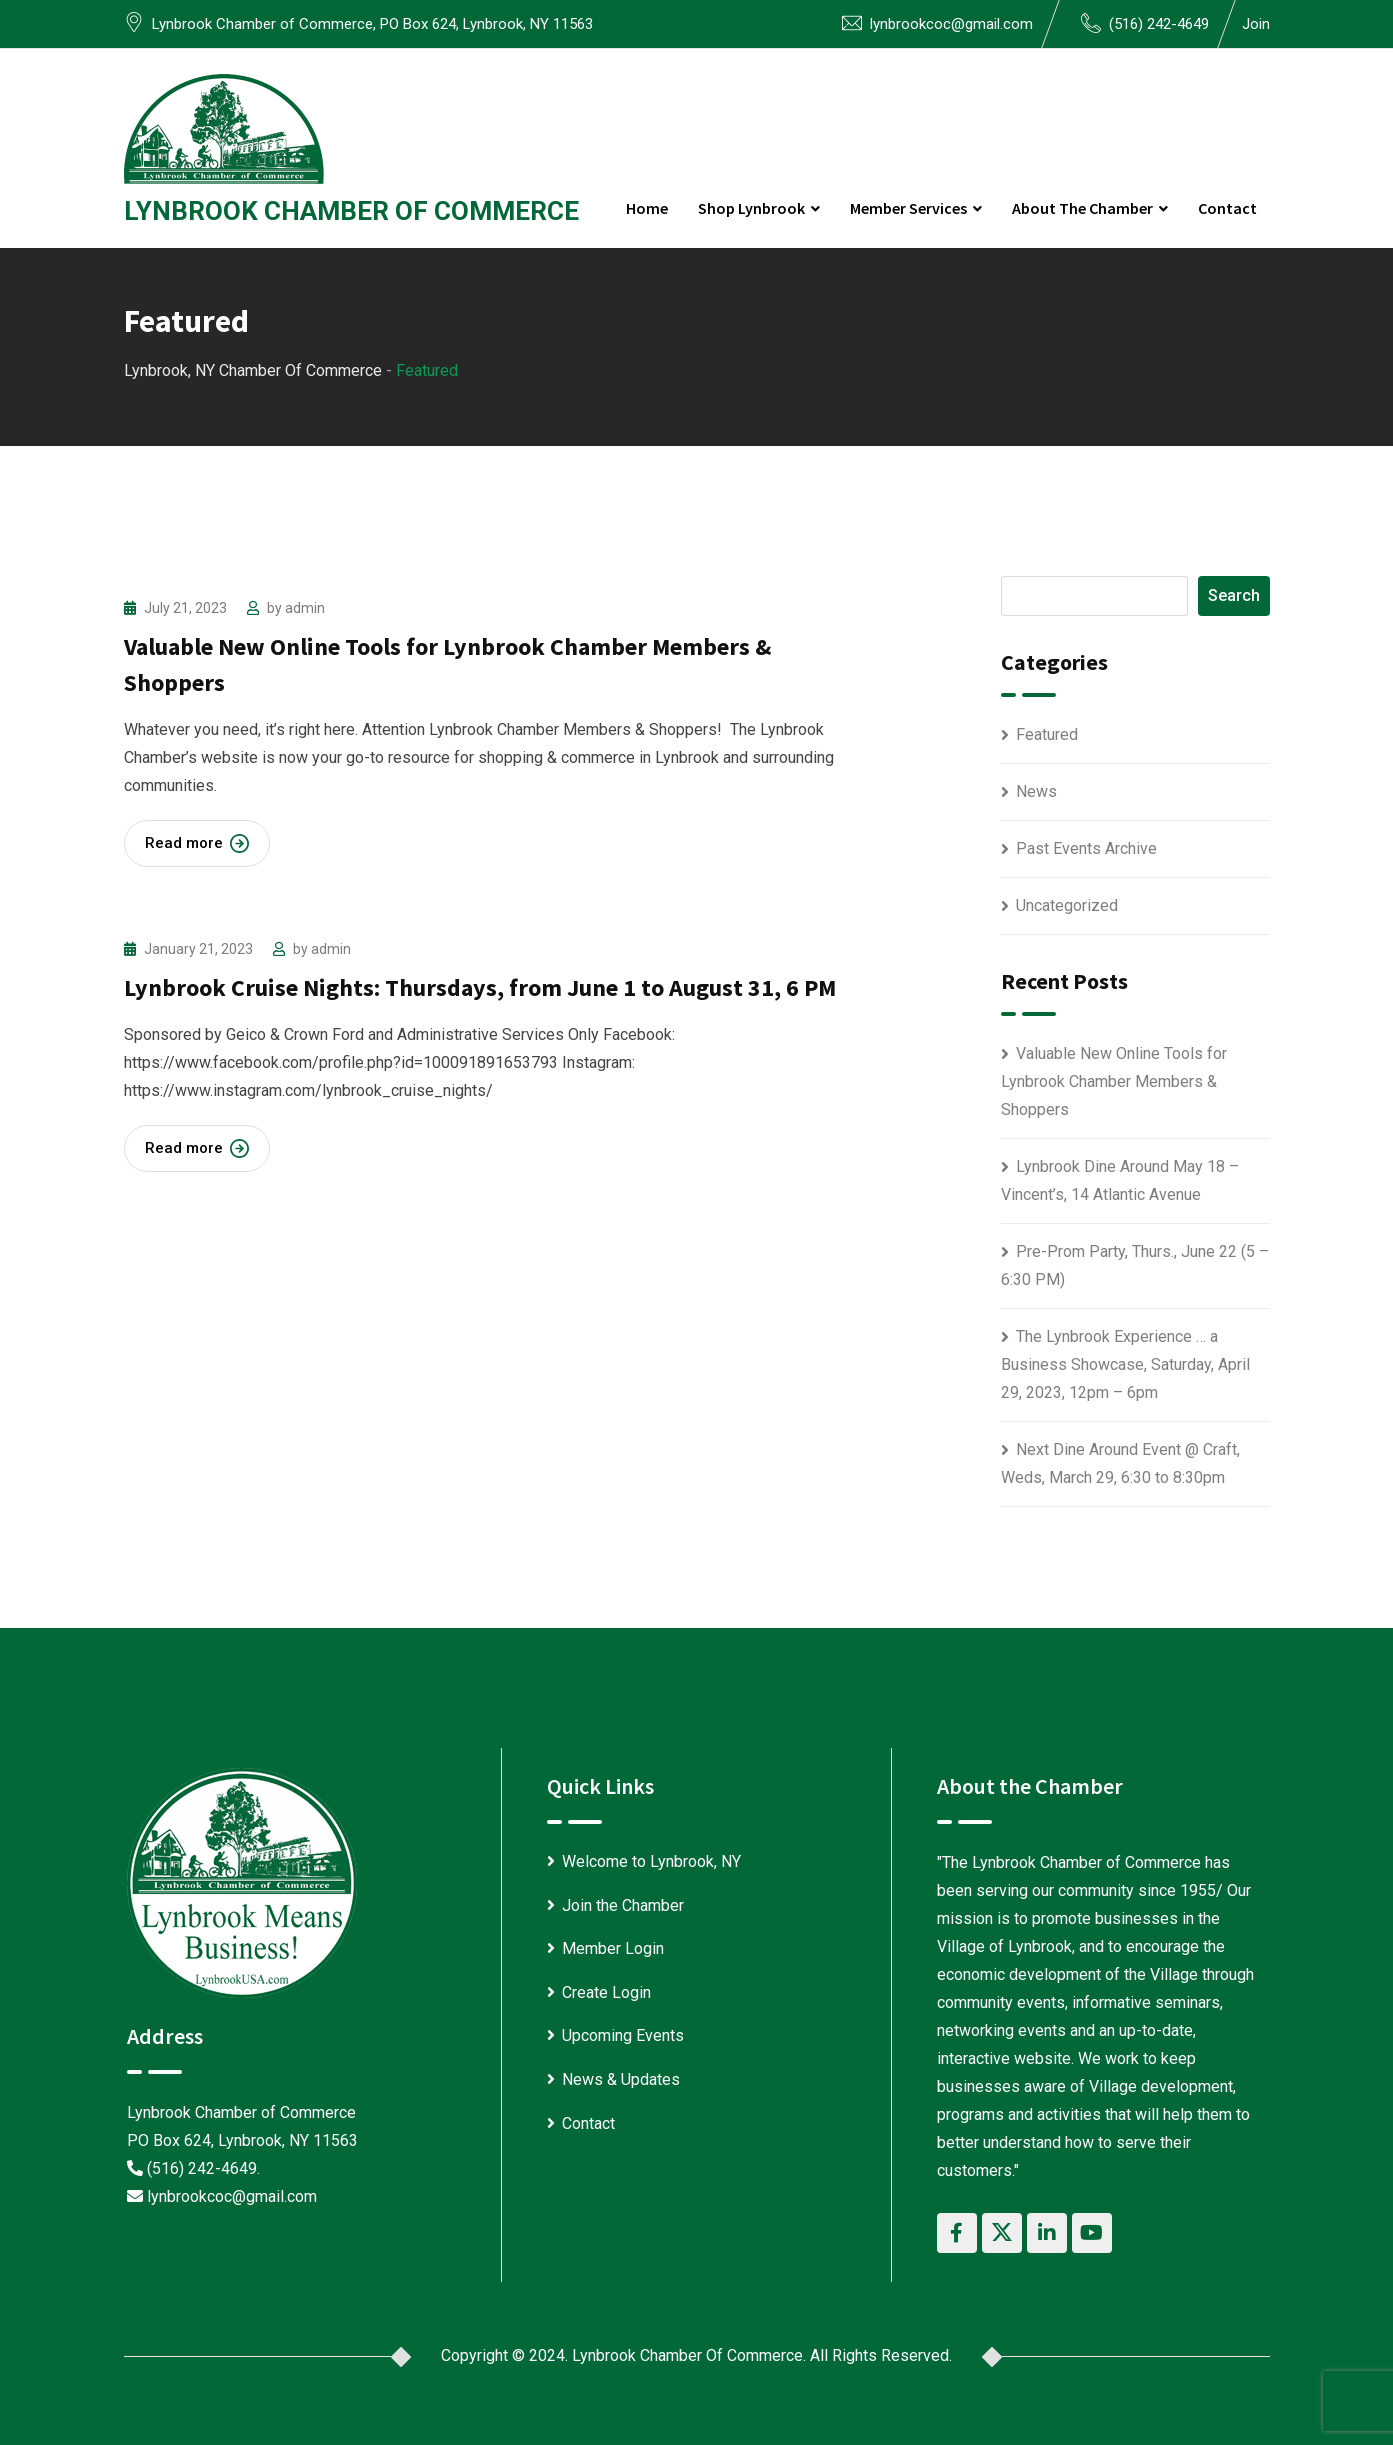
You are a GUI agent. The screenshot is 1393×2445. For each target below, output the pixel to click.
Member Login (613, 1948)
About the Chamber (1082, 208)
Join (1256, 24)
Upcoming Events (623, 2035)
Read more (197, 843)
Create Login (606, 1992)
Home (647, 208)
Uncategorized (1067, 905)
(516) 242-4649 (1159, 24)
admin (305, 608)
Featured (1047, 734)
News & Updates (621, 2079)
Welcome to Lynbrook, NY (651, 1861)
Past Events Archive (1086, 848)
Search (1234, 595)
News (1036, 791)
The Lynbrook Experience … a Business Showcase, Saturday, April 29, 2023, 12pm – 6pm (1125, 1364)
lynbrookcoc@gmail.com (951, 24)
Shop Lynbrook (751, 208)
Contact (1227, 208)
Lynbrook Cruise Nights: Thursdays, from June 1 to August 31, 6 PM (480, 987)
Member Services (908, 208)
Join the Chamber (623, 1905)
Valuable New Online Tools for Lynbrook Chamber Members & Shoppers (1114, 1081)
